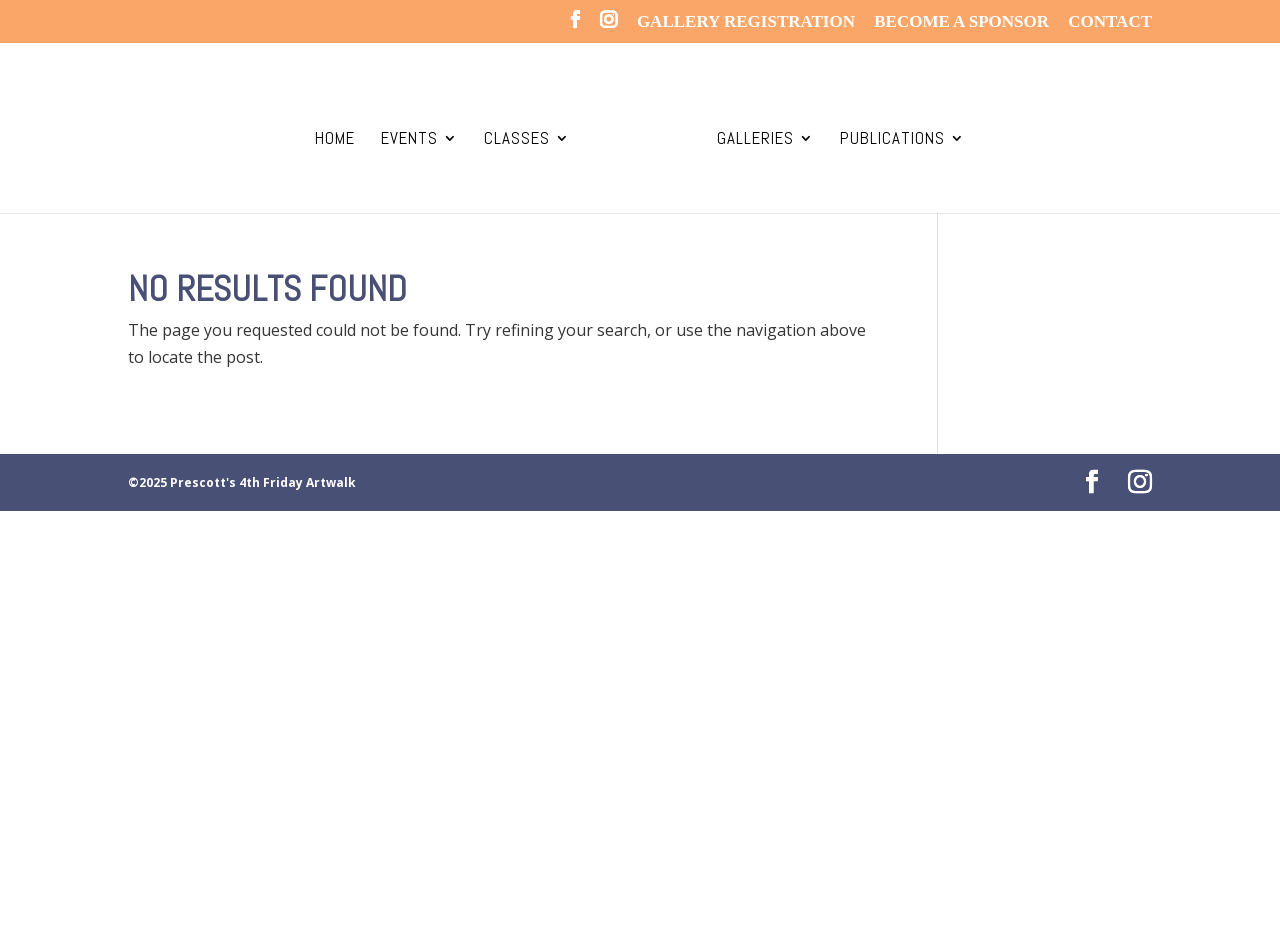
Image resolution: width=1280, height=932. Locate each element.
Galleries (755, 140)
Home (335, 140)
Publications (892, 140)
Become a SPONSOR (961, 22)
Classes (517, 140)
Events (409, 140)
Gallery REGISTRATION (746, 22)
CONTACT (1110, 22)
